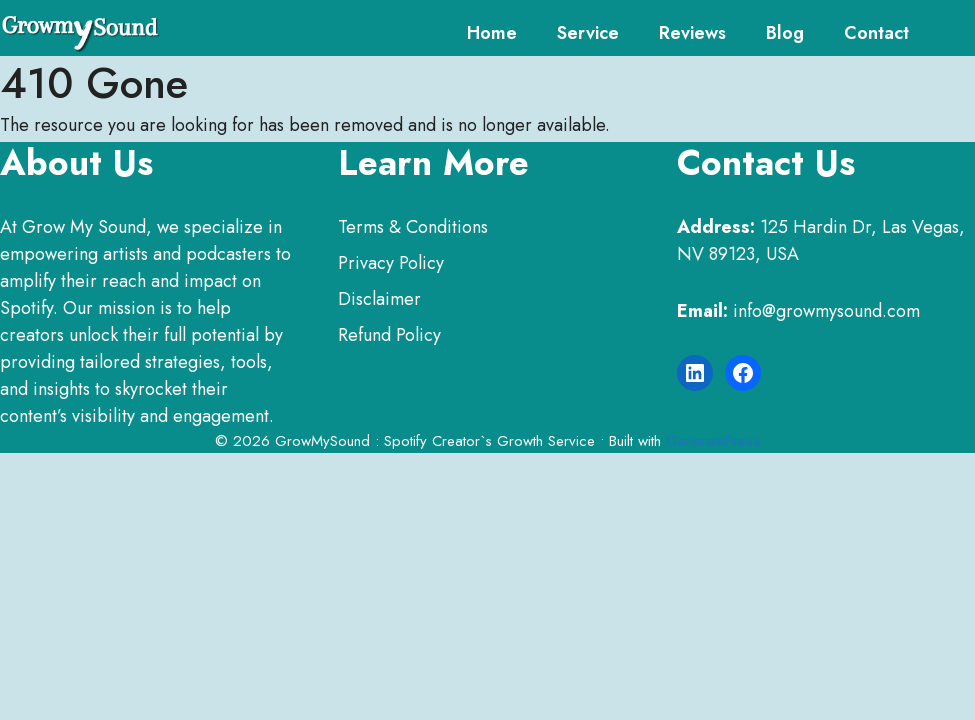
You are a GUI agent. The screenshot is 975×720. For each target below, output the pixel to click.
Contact (876, 33)
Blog (785, 33)
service (588, 33)
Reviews (692, 33)
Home (492, 33)
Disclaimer (379, 299)
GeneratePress (713, 441)
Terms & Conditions (413, 227)
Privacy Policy (391, 263)
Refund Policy (389, 335)
